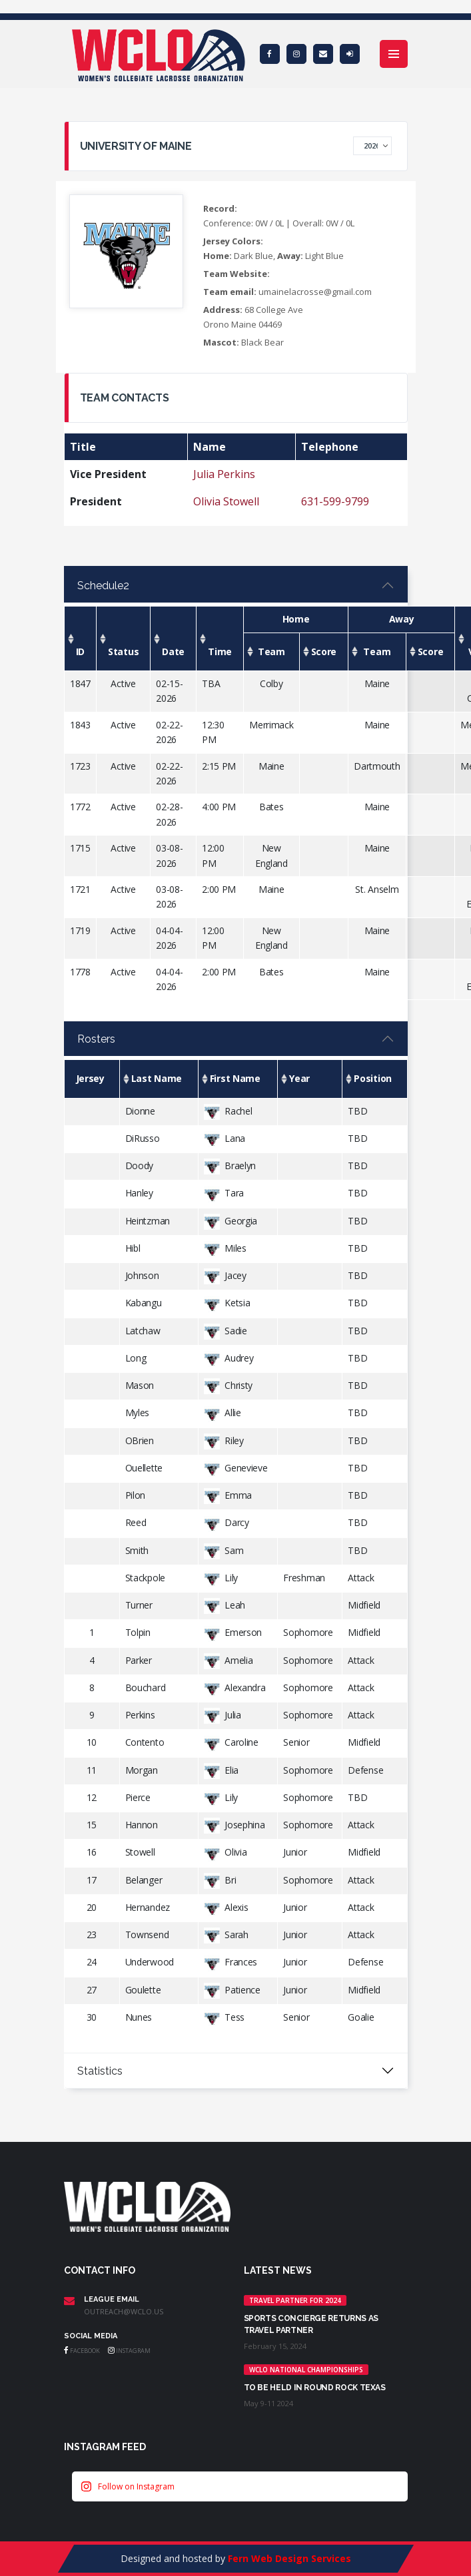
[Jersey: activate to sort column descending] (91, 1079)
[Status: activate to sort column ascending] (123, 639)
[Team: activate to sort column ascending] (271, 651)
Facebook (82, 2350)
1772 (80, 806)
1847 (80, 683)
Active (123, 683)
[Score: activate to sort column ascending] (323, 651)
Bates (271, 806)
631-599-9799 (335, 501)
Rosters (96, 1039)
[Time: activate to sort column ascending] (220, 639)
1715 (80, 848)
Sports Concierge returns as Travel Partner (311, 2324)
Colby (271, 683)
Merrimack (271, 724)
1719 (80, 930)
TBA (211, 683)
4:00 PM (219, 806)
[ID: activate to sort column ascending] (80, 639)
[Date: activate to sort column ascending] (174, 639)
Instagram (129, 2350)
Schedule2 (103, 585)
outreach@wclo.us (123, 2311)
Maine (377, 683)
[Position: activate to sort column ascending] (374, 1079)
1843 (80, 724)
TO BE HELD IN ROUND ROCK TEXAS (315, 2387)
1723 (80, 766)
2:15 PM (219, 766)
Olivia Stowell (226, 501)
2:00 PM (219, 889)
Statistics (100, 2071)
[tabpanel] (236, 794)
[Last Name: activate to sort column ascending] (158, 1079)
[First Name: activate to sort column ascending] (238, 1079)
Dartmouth (377, 766)
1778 (80, 971)
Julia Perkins (224, 474)
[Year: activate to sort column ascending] (310, 1079)
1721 (80, 889)
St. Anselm (376, 889)
